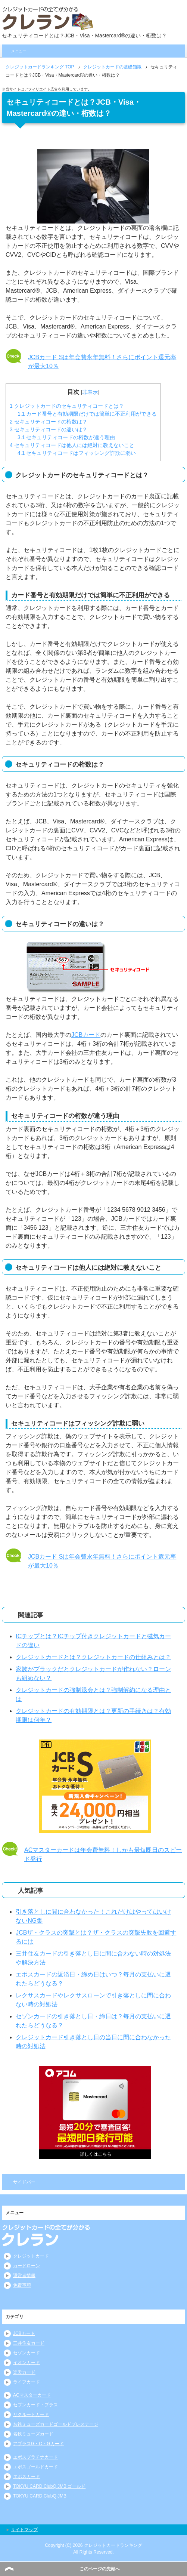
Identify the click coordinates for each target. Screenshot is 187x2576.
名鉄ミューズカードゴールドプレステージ (55, 2424)
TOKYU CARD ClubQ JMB (39, 2496)
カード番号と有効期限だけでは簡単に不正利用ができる (87, 414)
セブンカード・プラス (35, 2404)
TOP (40, 67)
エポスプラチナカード (35, 2457)
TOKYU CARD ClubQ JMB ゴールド (49, 2486)
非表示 (90, 392)
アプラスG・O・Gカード (38, 2443)
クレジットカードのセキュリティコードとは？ (67, 406)
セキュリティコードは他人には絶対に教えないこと (72, 445)
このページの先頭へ (100, 2569)
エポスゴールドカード (35, 2466)
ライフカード (26, 2382)
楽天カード (24, 2372)
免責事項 (22, 2285)
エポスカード (26, 2476)
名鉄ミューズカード (33, 2434)
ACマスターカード (32, 2395)
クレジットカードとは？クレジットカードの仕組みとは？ (93, 1657)
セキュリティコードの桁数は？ (48, 422)
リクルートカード (31, 2414)
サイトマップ (24, 2529)
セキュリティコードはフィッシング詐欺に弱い (77, 453)
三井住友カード (28, 2343)
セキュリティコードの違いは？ (48, 429)
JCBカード (85, 1035)
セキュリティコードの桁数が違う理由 (66, 437)
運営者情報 (24, 2275)
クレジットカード (31, 2256)
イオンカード (26, 2362)
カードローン (26, 2265)
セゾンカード (26, 2352)
